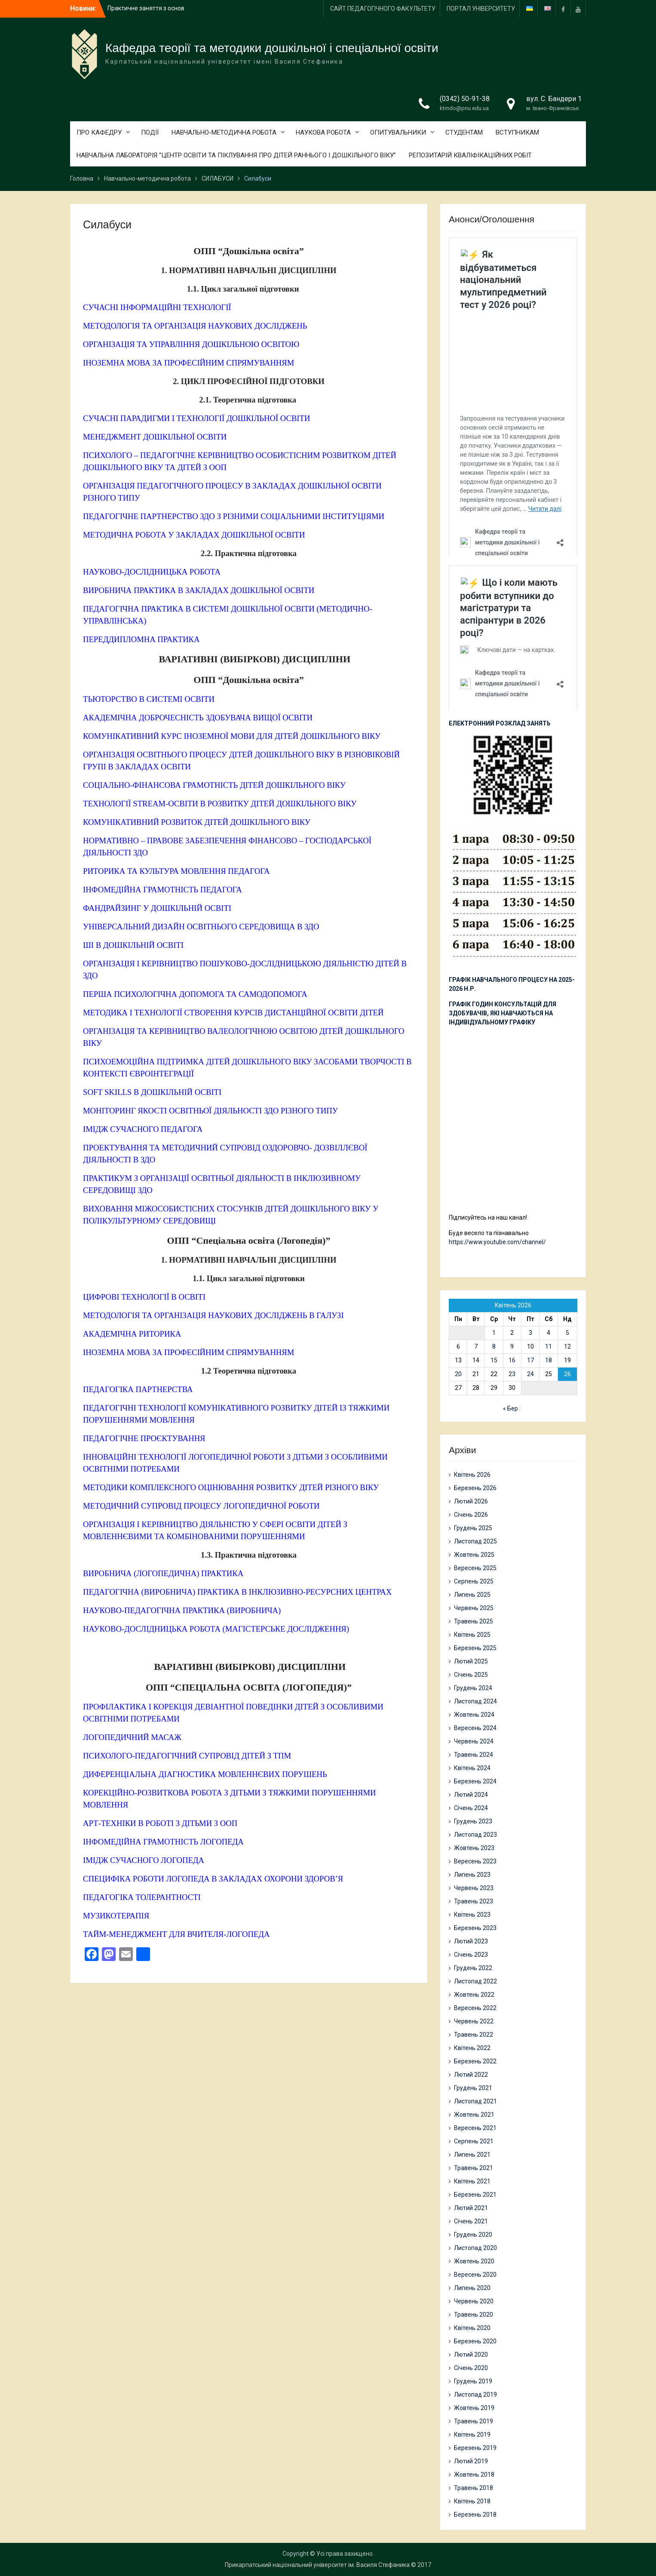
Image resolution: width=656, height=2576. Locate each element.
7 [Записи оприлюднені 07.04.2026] (476, 1346)
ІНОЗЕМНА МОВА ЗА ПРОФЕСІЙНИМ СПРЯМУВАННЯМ (188, 362)
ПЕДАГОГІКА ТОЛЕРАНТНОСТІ (142, 1897)
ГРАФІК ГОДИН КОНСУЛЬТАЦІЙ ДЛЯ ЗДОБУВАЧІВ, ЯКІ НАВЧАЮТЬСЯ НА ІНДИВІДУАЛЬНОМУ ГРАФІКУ (502, 1013)
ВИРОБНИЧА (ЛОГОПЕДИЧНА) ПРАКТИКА (163, 1573)
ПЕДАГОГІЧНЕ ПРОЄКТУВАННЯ (144, 1438)
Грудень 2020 (473, 2234)
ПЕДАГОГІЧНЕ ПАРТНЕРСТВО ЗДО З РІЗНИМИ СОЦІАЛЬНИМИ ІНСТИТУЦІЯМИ (233, 516)
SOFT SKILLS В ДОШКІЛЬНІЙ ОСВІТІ (152, 1092)
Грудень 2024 (473, 1688)
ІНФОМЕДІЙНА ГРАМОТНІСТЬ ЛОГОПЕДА (163, 1841)
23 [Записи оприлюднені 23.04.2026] (512, 1374)
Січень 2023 (471, 1954)
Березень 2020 (475, 2341)
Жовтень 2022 (474, 1994)
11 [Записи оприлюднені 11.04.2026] (548, 1346)
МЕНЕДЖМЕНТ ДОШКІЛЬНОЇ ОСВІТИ (155, 436)
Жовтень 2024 (474, 1714)
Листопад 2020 (475, 2247)
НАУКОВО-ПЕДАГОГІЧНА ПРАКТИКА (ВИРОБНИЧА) (182, 1610)
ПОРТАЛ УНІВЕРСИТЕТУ (481, 8)
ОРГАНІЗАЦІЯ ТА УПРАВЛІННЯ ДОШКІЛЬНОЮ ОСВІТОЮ (191, 344)
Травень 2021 (473, 2167)
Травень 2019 (473, 2421)
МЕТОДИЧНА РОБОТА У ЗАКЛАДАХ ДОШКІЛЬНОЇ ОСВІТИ (194, 534)
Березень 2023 (475, 1927)
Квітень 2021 (472, 2181)
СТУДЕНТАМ (464, 132)
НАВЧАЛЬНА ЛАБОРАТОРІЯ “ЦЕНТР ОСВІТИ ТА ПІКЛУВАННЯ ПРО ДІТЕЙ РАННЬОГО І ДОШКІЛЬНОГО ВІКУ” (236, 155)
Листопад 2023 (475, 1834)
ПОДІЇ (150, 132)
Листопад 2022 (475, 1981)
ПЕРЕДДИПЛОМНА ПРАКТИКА (141, 639)
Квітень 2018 (472, 2501)
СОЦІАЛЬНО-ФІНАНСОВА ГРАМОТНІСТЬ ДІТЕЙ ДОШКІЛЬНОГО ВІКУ (214, 785)
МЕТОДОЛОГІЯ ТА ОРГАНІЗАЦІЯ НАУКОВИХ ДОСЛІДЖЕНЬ (195, 325)
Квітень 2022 (472, 2047)
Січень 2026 (471, 1514)
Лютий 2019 (471, 2461)
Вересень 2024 (475, 1728)
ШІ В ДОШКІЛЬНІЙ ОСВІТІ (133, 945)
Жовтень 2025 (474, 1554)
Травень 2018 (473, 2487)
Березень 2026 (475, 1488)
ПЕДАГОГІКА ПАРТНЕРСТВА (138, 1389)
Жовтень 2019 (474, 2407)
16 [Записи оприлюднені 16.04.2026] (512, 1360)
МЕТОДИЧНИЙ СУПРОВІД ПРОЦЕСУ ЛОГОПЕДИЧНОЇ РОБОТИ (201, 1505)
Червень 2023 (474, 1887)
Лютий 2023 (471, 1941)
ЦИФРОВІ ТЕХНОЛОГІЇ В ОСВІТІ (144, 1296)
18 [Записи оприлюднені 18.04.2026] (548, 1360)
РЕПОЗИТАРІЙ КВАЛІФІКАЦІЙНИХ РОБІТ (470, 155)
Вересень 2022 (475, 2007)
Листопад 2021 (475, 2101)
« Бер (510, 1408)
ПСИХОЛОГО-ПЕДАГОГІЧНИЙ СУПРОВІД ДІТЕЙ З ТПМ (187, 1755)
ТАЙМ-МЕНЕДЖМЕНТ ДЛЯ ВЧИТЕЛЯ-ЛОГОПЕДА (176, 1934)
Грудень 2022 (473, 1967)
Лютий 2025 (471, 1661)
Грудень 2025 (473, 1528)
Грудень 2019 (473, 2381)
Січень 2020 (471, 2367)
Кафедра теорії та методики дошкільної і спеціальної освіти (271, 48)
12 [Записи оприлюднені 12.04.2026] (567, 1346)
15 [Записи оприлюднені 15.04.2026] (493, 1360)
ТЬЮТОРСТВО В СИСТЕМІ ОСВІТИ (149, 699)
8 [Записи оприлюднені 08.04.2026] (494, 1346)
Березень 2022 (475, 2061)
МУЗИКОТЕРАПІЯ (116, 1915)
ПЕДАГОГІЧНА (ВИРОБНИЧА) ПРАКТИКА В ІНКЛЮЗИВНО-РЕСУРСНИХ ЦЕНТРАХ (237, 1591)
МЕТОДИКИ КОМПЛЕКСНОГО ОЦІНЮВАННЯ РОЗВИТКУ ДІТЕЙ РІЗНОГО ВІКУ (231, 1487)
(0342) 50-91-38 (465, 99)
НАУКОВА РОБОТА (323, 132)
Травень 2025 (473, 1621)
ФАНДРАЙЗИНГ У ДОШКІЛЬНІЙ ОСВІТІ (157, 908)
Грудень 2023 (473, 1821)
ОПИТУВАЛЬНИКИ (398, 132)
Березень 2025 (475, 1648)
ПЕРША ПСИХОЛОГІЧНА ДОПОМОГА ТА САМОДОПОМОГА (195, 994)
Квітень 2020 (472, 2327)
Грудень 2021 (473, 2087)
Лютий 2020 (471, 2354)
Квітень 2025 (472, 1634)
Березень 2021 (475, 2194)
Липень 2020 (472, 2287)
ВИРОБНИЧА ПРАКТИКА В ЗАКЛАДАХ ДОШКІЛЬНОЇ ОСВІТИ (198, 590)
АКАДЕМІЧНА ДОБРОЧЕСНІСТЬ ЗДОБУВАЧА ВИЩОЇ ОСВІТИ (198, 717)
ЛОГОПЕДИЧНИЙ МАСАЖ (132, 1737)
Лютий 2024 (471, 1794)
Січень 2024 (471, 1807)
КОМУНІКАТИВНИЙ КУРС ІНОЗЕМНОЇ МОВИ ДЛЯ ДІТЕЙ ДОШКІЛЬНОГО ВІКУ (231, 736)
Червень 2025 (474, 1608)
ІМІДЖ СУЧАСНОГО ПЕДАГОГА (142, 1129)
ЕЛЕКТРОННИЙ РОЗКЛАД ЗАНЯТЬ (500, 723)
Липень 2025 (472, 1594)
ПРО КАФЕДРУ (99, 132)
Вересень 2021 (475, 2127)
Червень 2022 (474, 2021)
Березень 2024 (475, 1781)
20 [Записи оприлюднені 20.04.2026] (458, 1374)
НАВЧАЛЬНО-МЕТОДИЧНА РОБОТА (224, 132)
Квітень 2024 (472, 1767)
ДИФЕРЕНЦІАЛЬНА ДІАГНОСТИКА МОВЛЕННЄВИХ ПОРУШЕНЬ (205, 1774)
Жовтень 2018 (474, 2474)
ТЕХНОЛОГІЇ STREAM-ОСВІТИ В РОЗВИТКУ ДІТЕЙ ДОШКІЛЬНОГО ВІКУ (220, 803)
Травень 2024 (473, 1754)
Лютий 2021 (471, 2207)
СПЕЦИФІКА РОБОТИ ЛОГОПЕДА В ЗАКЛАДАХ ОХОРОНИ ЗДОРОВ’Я (213, 1878)
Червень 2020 (474, 2301)
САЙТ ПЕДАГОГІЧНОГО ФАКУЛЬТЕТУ (382, 8)
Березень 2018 (475, 2514)
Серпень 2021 (474, 2141)
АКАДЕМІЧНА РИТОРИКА (132, 1333)
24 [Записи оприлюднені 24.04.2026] (530, 1374)
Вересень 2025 (475, 1568)
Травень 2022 (473, 2034)
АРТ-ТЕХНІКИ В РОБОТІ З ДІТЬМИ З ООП (160, 1823)
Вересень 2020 (475, 2274)
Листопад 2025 (475, 1541)
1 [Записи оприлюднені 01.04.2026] (494, 1332)
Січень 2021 (471, 2221)
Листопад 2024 (475, 1701)
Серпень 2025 (474, 1581)
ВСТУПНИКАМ (517, 132)
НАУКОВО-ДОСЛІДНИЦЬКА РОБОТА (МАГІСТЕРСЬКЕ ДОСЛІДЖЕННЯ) (216, 1628)
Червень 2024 (474, 1741)
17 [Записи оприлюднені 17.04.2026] (530, 1360)
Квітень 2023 (472, 1914)
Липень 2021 (472, 2154)
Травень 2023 (473, 1901)
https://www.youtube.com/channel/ (497, 1242)
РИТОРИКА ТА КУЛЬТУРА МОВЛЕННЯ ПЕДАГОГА (176, 871)
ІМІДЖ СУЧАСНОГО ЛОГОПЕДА (143, 1860)
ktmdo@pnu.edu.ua (464, 108)
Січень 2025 (471, 1674)
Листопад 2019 (475, 2394)
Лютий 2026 (471, 1501)
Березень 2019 (475, 2447)
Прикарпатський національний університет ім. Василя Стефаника (317, 2564)
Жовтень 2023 (474, 1847)
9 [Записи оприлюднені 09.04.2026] (512, 1346)
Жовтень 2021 (474, 2114)
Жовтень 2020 (474, 2261)
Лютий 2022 (471, 2074)
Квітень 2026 (472, 1474)
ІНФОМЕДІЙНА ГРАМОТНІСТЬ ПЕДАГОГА (162, 889)
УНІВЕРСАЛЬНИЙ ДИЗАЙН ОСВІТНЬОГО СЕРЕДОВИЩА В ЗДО (201, 926)
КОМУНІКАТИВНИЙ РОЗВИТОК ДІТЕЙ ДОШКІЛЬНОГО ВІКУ (196, 822)
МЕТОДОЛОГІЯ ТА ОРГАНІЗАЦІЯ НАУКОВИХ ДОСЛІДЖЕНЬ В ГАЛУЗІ (213, 1315)
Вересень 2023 (475, 1861)
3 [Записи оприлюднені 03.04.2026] (530, 1332)
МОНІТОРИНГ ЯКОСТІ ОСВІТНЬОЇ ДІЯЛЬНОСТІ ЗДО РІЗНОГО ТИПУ (210, 1110)
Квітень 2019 (472, 2434)
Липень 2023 (472, 1874)
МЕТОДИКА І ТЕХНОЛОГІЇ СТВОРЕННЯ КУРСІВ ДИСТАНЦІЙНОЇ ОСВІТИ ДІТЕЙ (233, 1012)
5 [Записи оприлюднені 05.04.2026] (567, 1332)
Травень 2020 (473, 2314)
